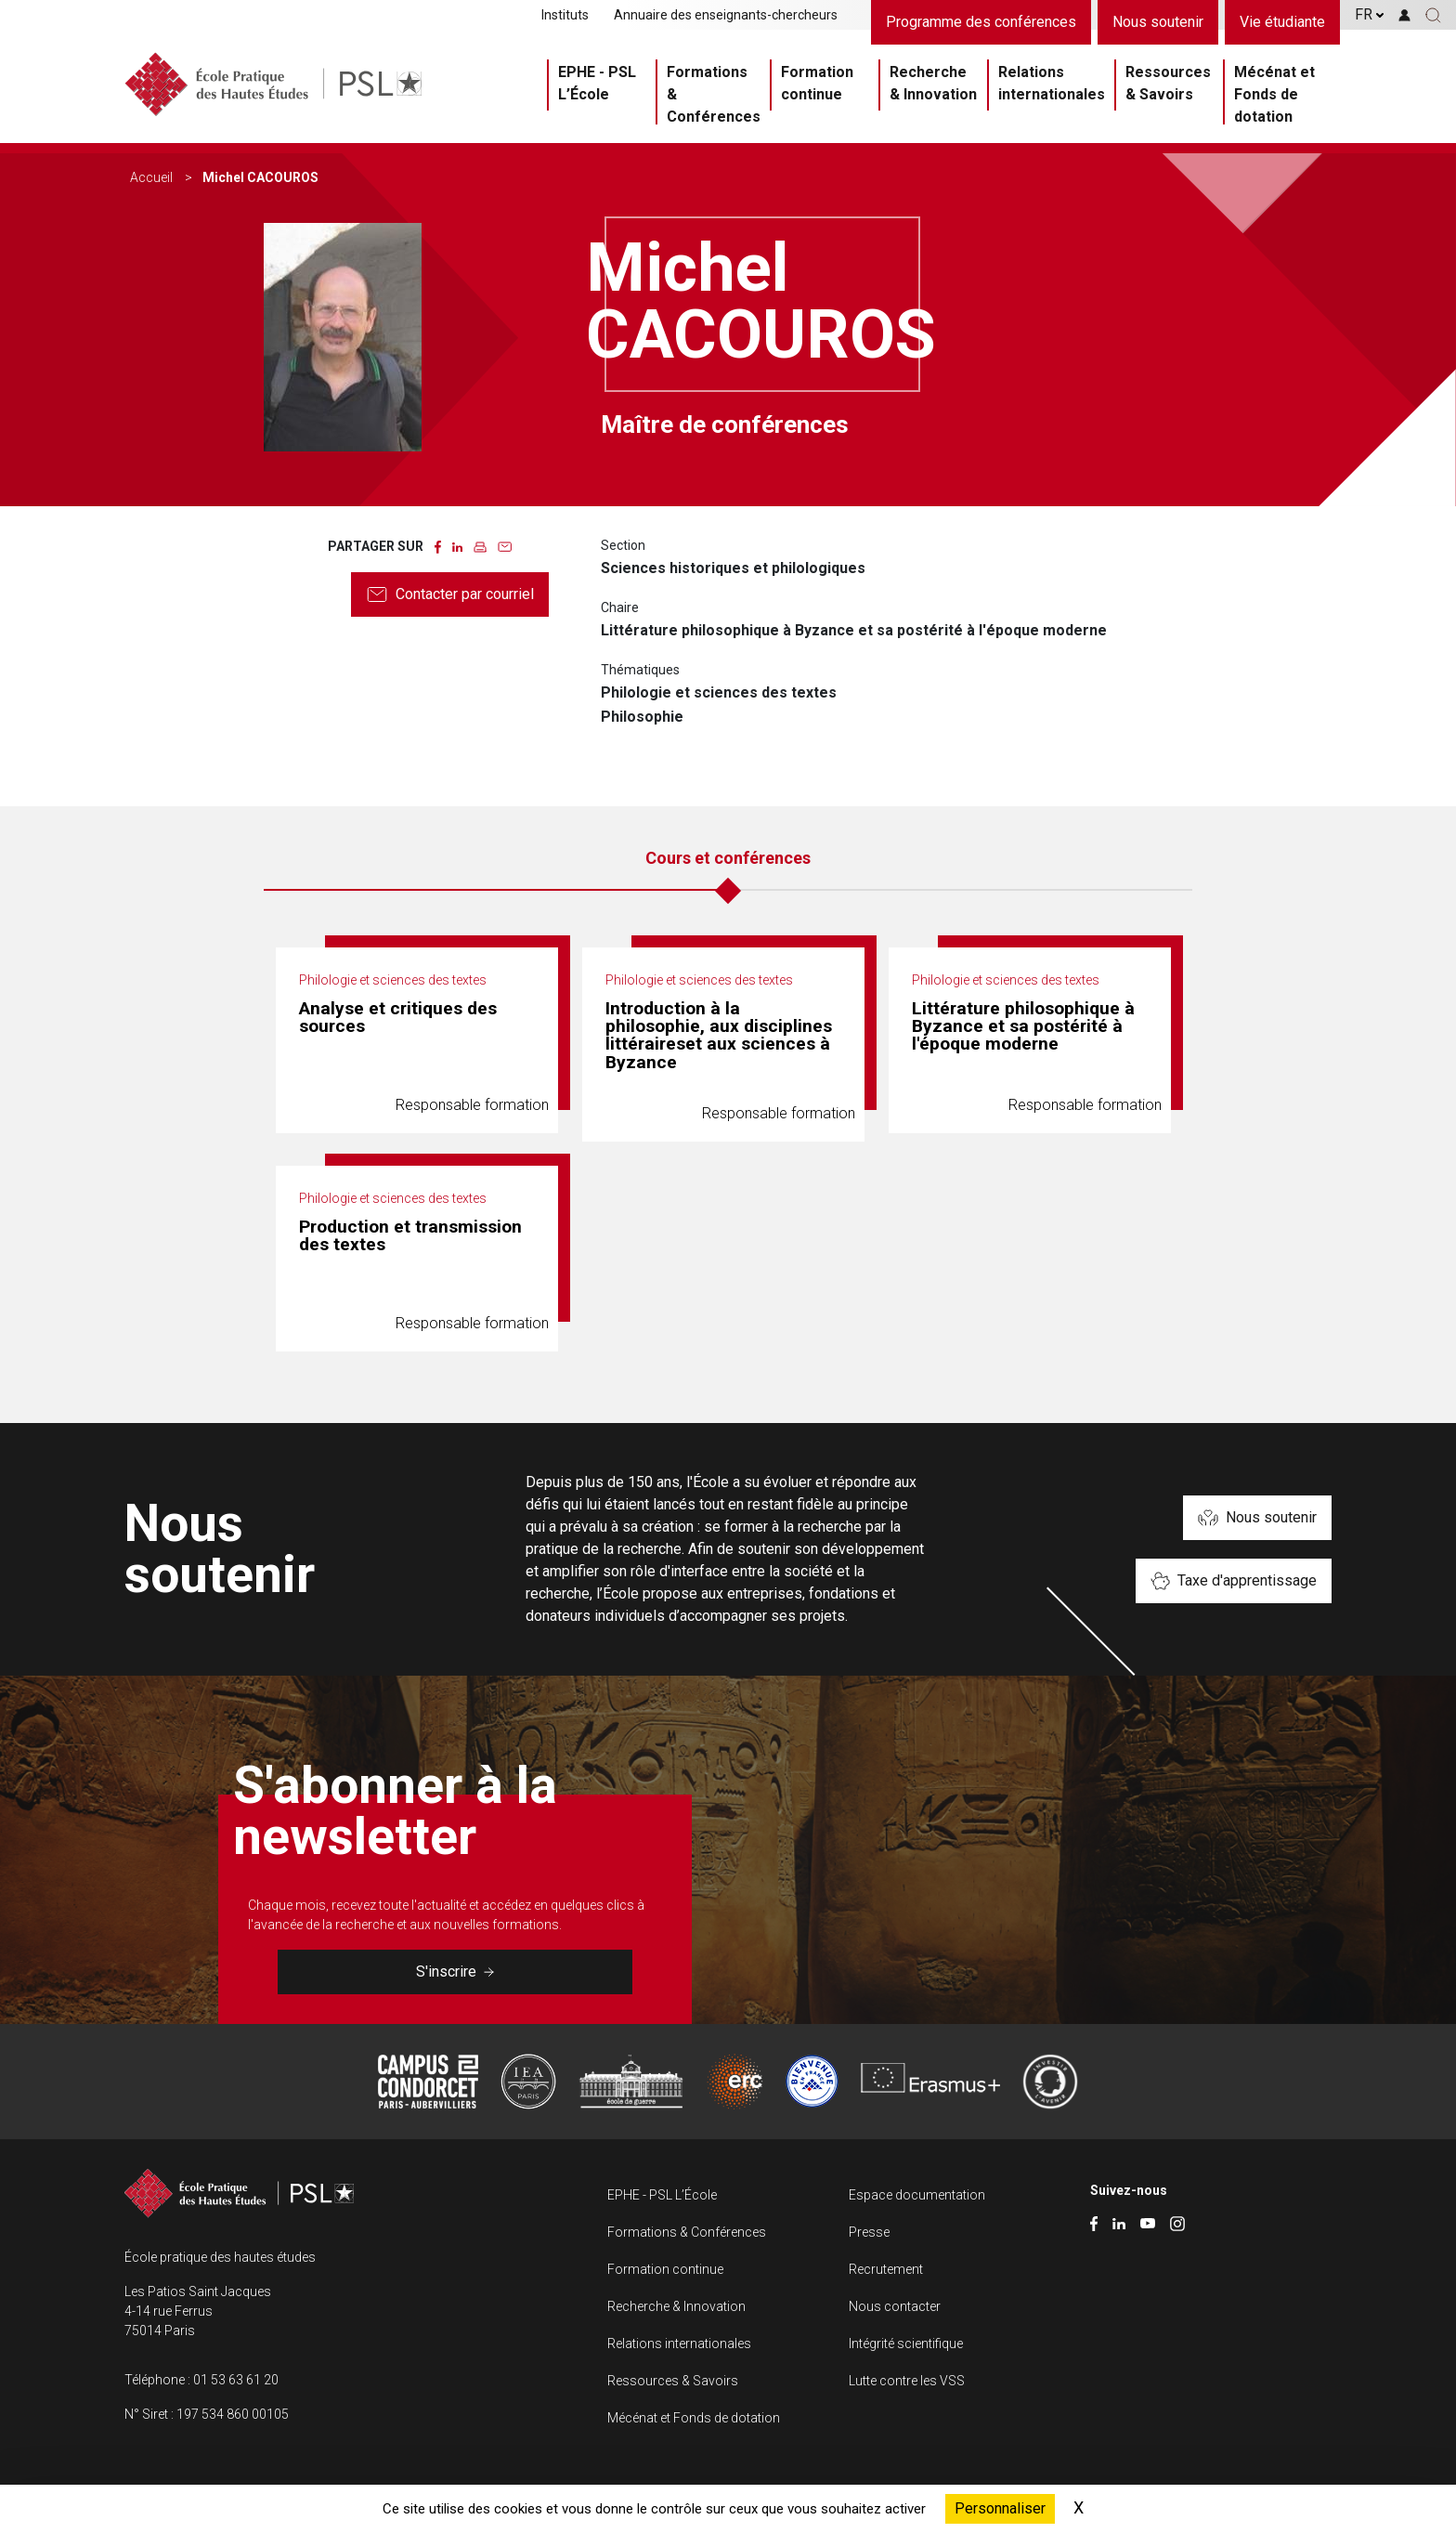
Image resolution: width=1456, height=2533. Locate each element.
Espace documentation (917, 2194)
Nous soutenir (1157, 22)
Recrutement (886, 2269)
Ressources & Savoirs (1168, 83)
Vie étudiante (1282, 22)
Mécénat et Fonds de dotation (1274, 94)
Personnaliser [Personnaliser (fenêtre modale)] (1000, 2508)
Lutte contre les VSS (907, 2380)
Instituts (565, 14)
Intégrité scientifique (906, 2343)
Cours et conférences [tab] (728, 858)
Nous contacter (895, 2306)
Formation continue (817, 83)
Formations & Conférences (713, 94)
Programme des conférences (981, 22)
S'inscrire (455, 1971)
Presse (869, 2232)
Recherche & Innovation (933, 83)
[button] (1433, 15)
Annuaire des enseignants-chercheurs (726, 14)
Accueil (151, 177)
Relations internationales (1051, 83)
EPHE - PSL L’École (597, 83)
